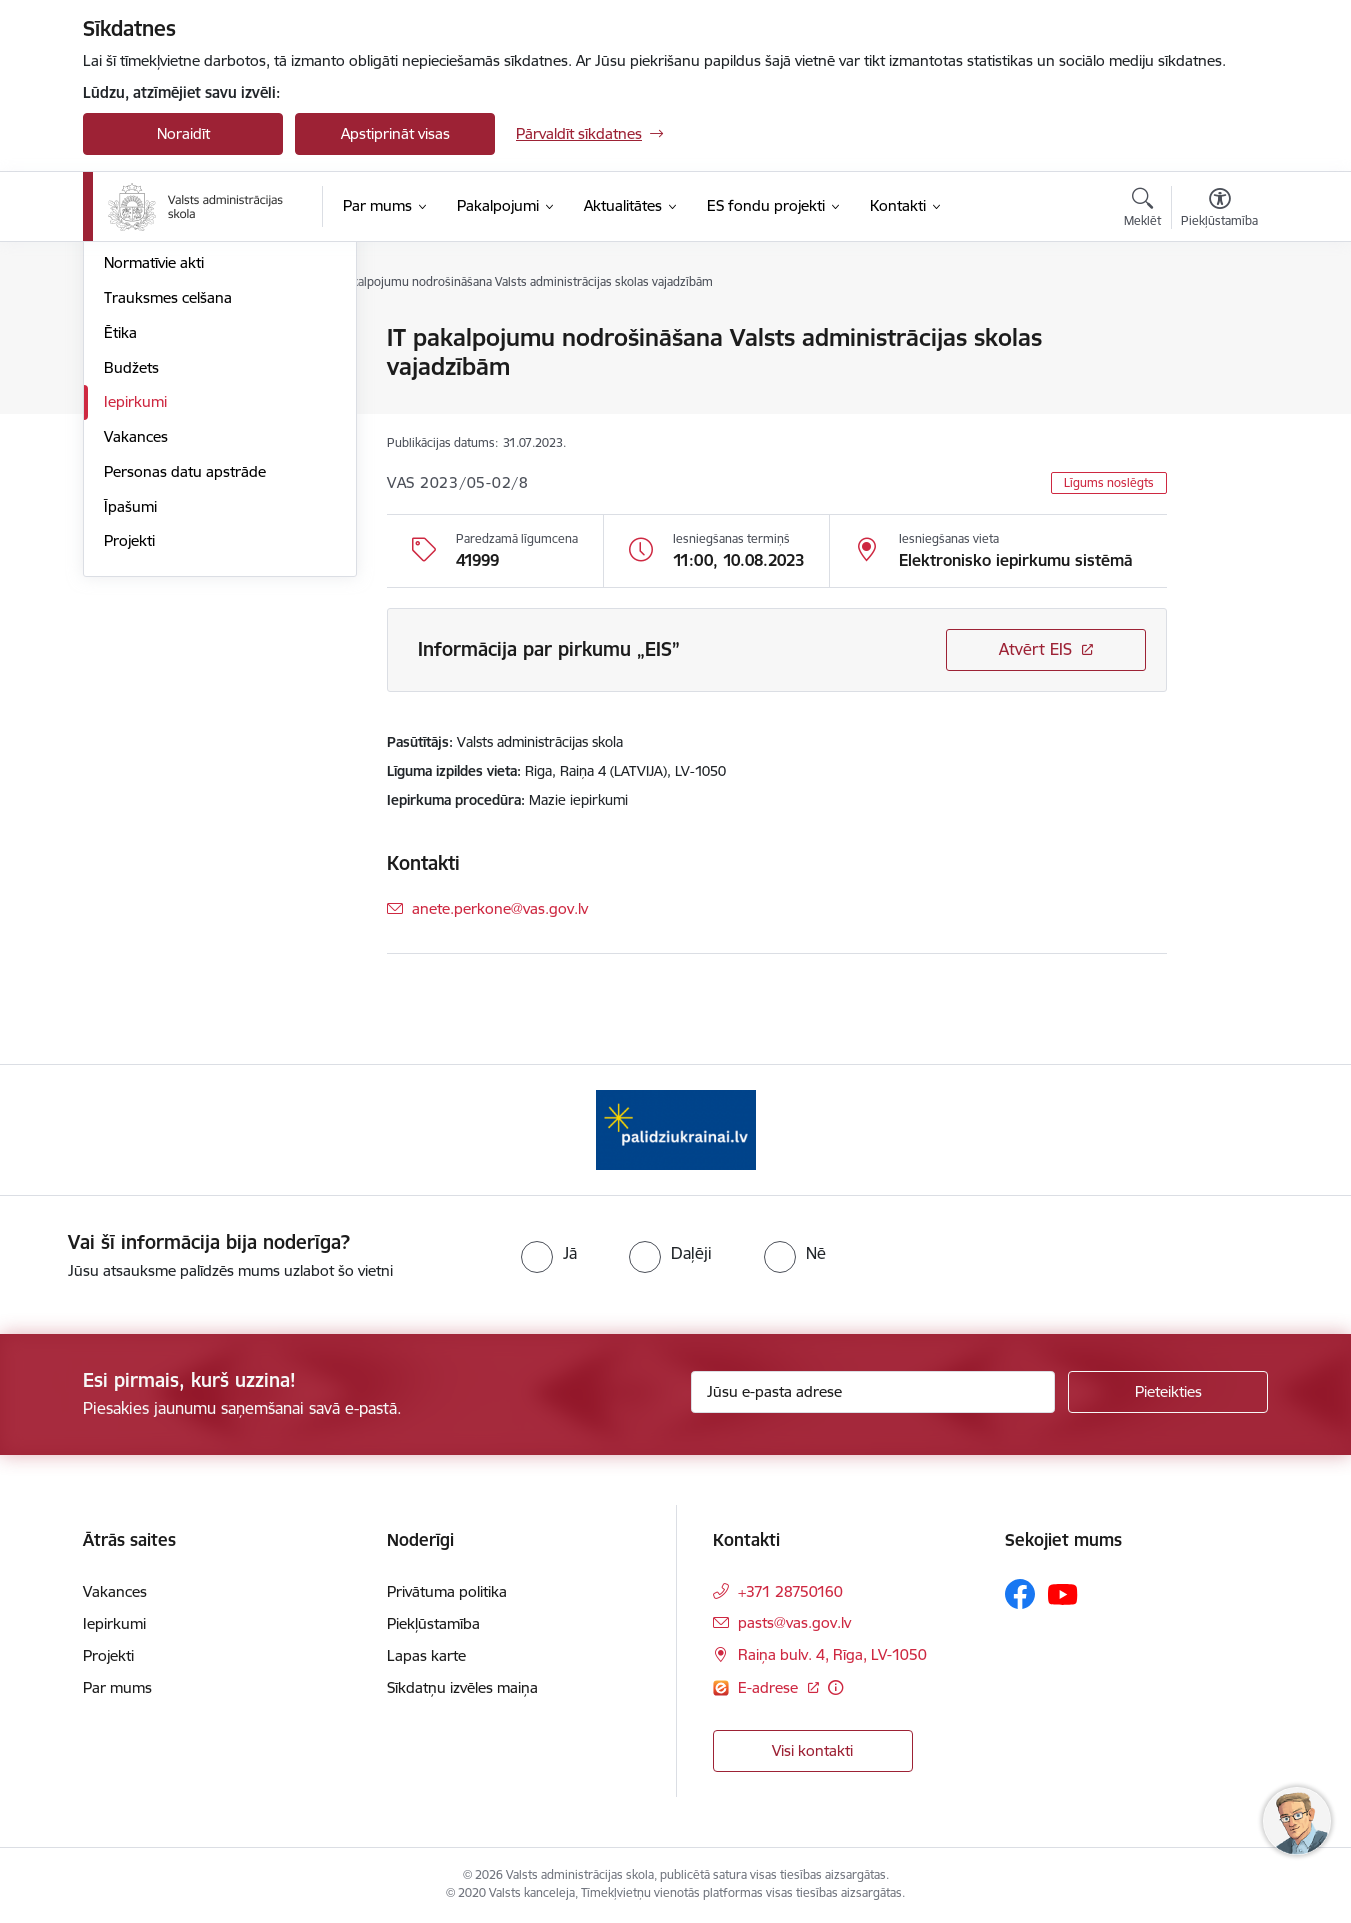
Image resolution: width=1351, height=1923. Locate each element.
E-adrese (770, 1687)
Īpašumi (130, 721)
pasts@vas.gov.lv (794, 1622)
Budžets (131, 582)
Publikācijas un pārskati (182, 443)
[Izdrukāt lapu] (1219, 329)
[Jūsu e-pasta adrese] (873, 1392)
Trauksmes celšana (168, 512)
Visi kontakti (812, 1750)
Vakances (136, 651)
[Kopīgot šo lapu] (1219, 379)
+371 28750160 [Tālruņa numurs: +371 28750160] (790, 1591)
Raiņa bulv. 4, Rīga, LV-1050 (832, 1654)
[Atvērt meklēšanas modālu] (1142, 210)
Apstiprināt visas (395, 133)
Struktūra (136, 373)
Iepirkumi (135, 617)
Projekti (129, 756)
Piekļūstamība (433, 1623)
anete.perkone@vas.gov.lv (500, 908)
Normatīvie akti (154, 478)
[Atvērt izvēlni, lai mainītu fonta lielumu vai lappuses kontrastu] (1219, 210)
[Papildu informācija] (835, 1687)
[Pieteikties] (1168, 1392)
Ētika (120, 547)
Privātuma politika (447, 1591)
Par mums (117, 1687)
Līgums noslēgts (1109, 482)
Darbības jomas (156, 408)
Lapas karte (426, 1655)
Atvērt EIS (1035, 649)
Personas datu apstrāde (185, 686)
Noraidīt (183, 133)
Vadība (127, 339)
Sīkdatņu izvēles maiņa (462, 1687)
